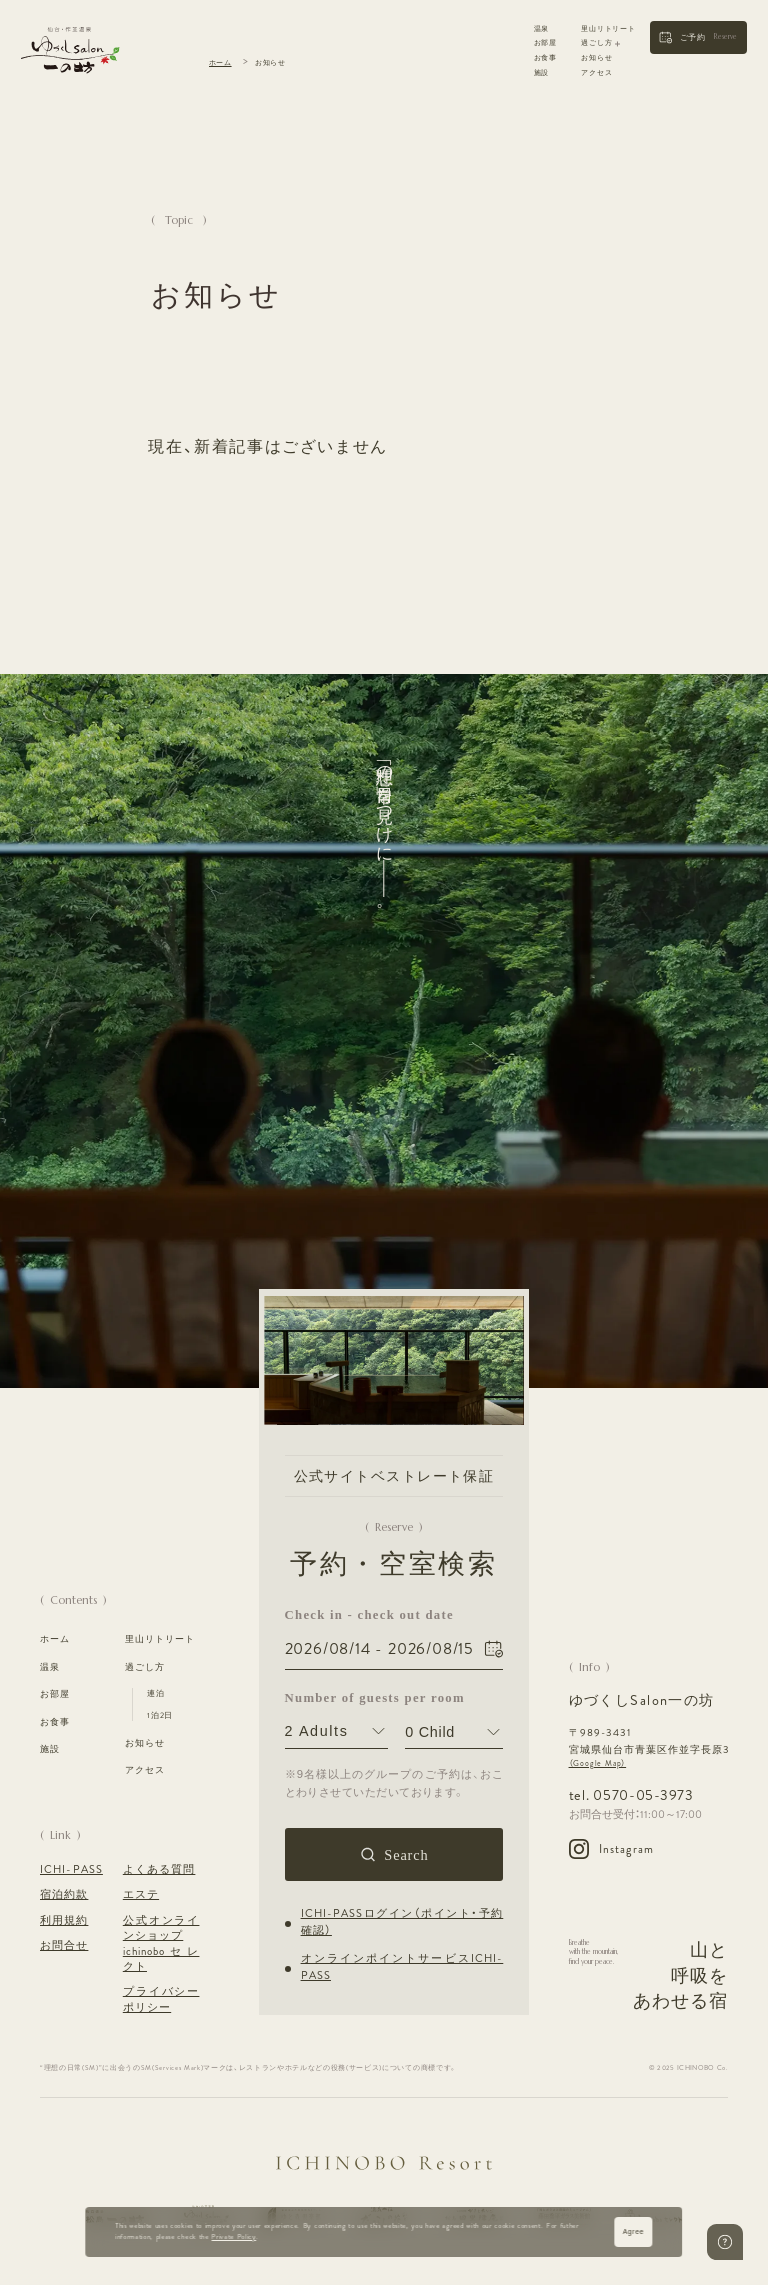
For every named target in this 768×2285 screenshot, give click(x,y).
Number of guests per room (337, 1697)
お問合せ (64, 1945)
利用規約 (64, 1920)
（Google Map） (598, 1763)
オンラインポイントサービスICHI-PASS (402, 1967)
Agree (633, 2231)
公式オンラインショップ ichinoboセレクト (161, 1943)
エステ (141, 1894)
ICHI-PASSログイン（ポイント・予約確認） (402, 1921)
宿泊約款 (64, 1894)
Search (407, 1854)
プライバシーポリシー (161, 1999)
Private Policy (234, 2237)
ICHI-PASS (71, 1869)
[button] (698, 37)
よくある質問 (159, 1869)
